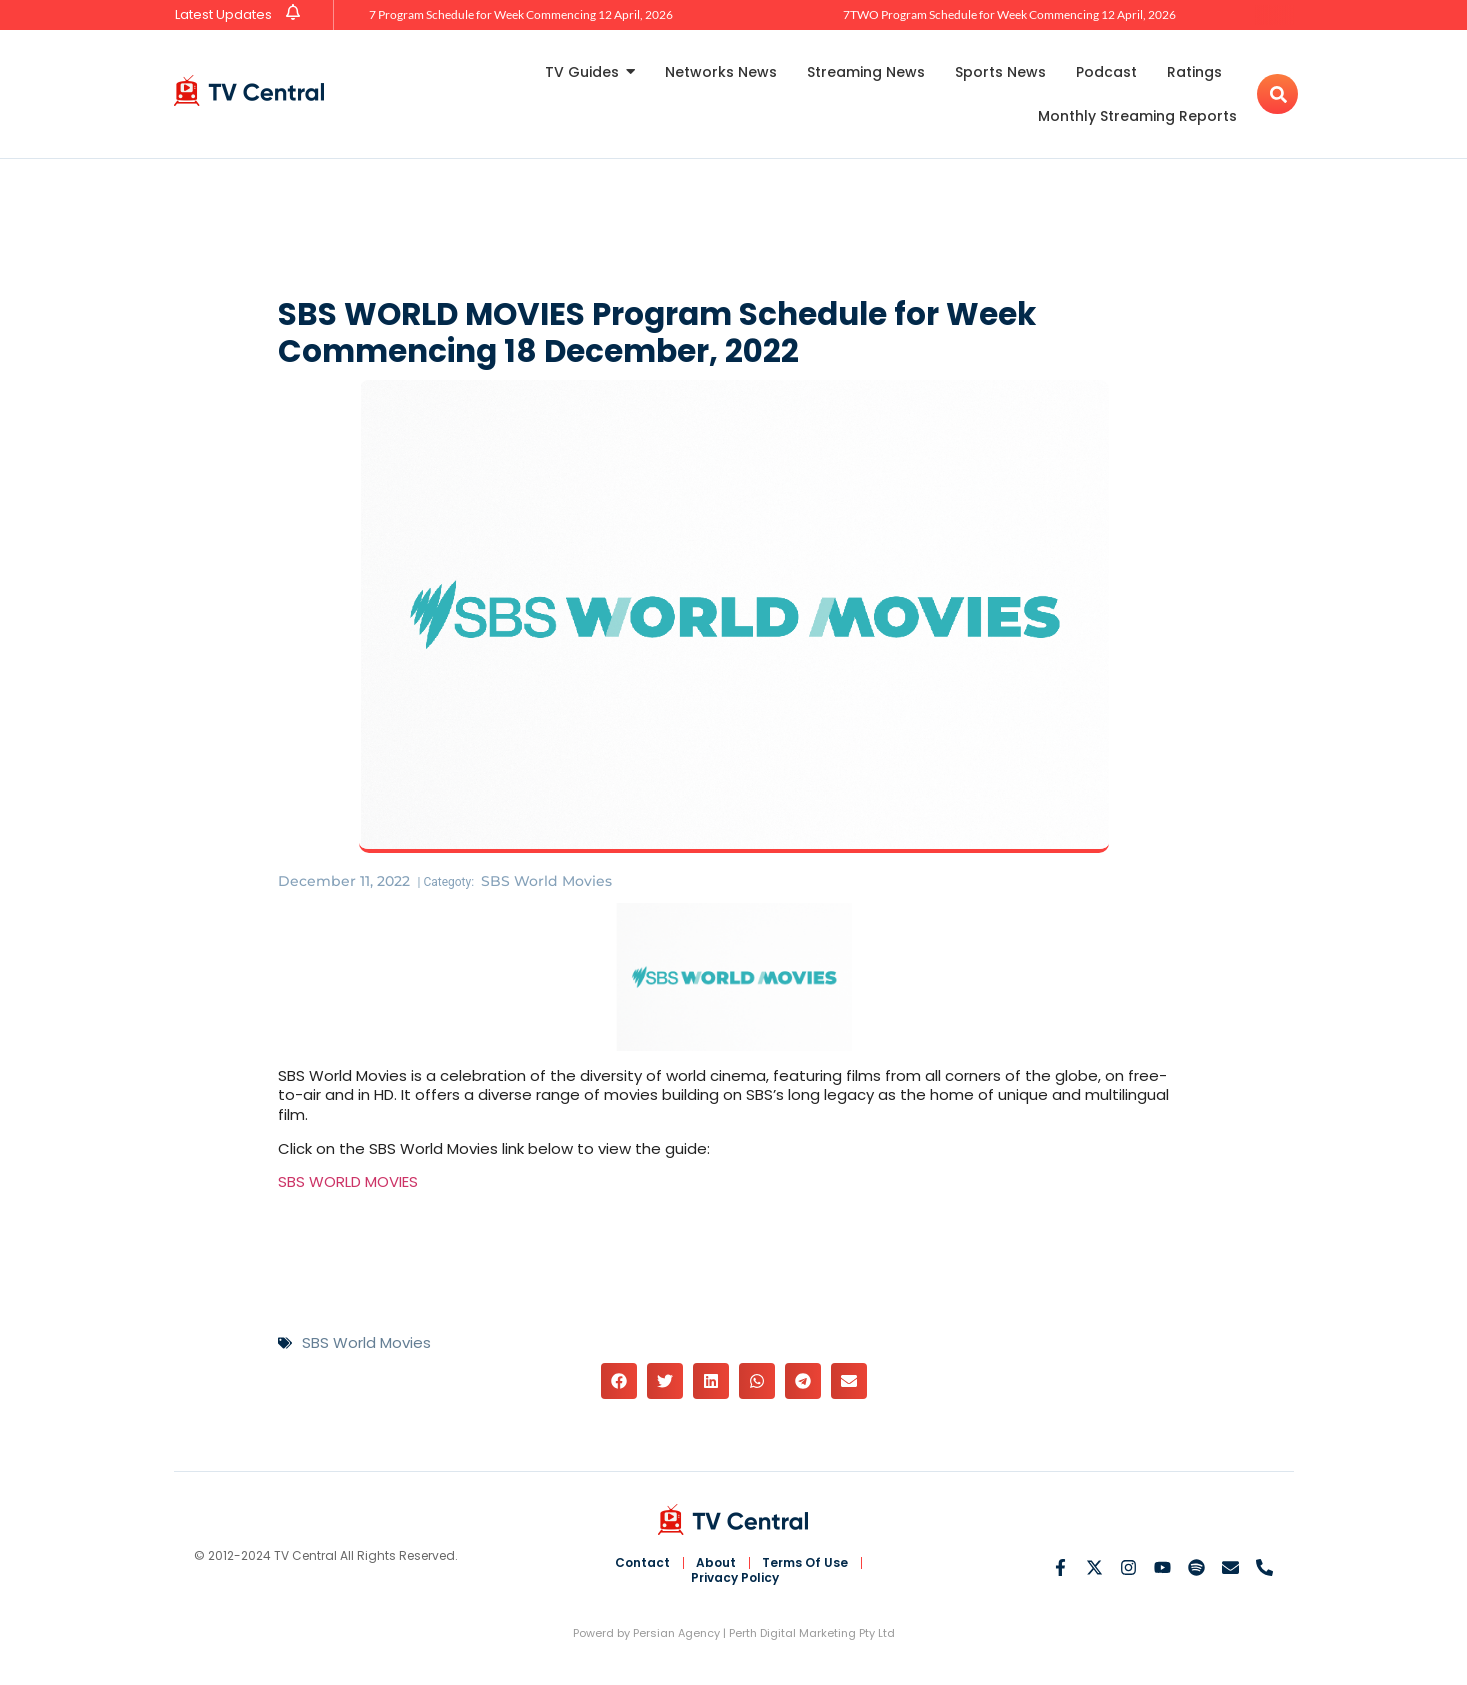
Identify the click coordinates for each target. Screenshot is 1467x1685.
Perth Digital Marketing (792, 1633)
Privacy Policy (735, 1578)
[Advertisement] (734, 224)
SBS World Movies (546, 881)
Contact (642, 1563)
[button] (619, 1381)
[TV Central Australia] (249, 90)
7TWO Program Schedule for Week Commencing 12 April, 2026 (1009, 14)
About (716, 1563)
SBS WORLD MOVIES (348, 1181)
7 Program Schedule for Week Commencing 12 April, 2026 (521, 14)
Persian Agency (676, 1633)
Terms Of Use (805, 1563)
